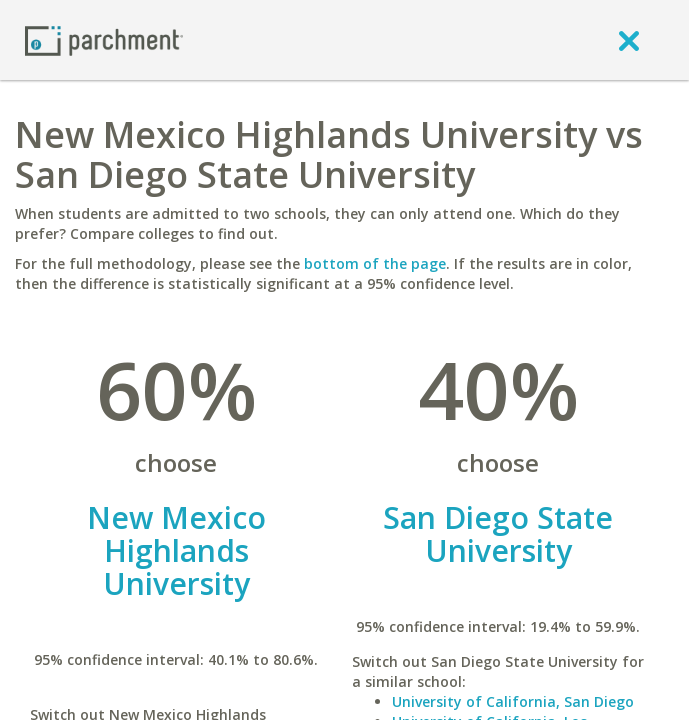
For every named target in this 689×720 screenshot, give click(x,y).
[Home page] (104, 39)
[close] (629, 40)
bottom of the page (375, 263)
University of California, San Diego (513, 701)
